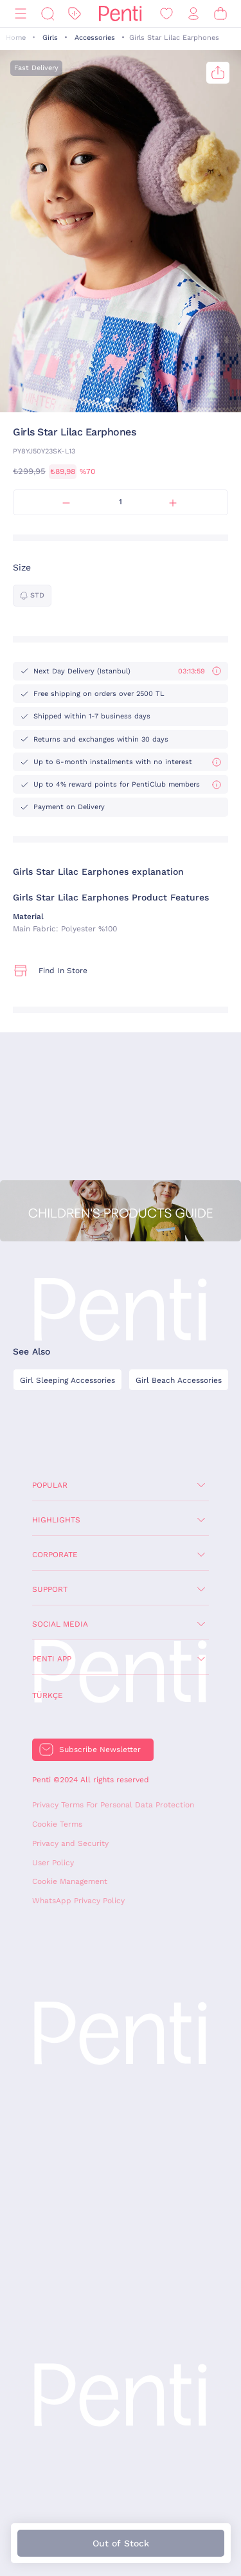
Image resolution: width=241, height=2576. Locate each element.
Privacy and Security (70, 1843)
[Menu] (20, 14)
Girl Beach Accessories (179, 1380)
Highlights (56, 1519)
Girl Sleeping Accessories (67, 1380)
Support (49, 1589)
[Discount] (74, 14)
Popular (49, 1485)
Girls (50, 37)
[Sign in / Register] (193, 14)
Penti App (51, 1658)
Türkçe (47, 1695)
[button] (107, 400)
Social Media (60, 1624)
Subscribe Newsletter (100, 1749)
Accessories (95, 37)
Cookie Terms (57, 1824)
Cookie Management (69, 1881)
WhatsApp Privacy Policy (78, 1900)
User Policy (53, 1862)
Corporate (55, 1554)
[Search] (47, 14)
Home (16, 37)
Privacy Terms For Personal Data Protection (113, 1804)
